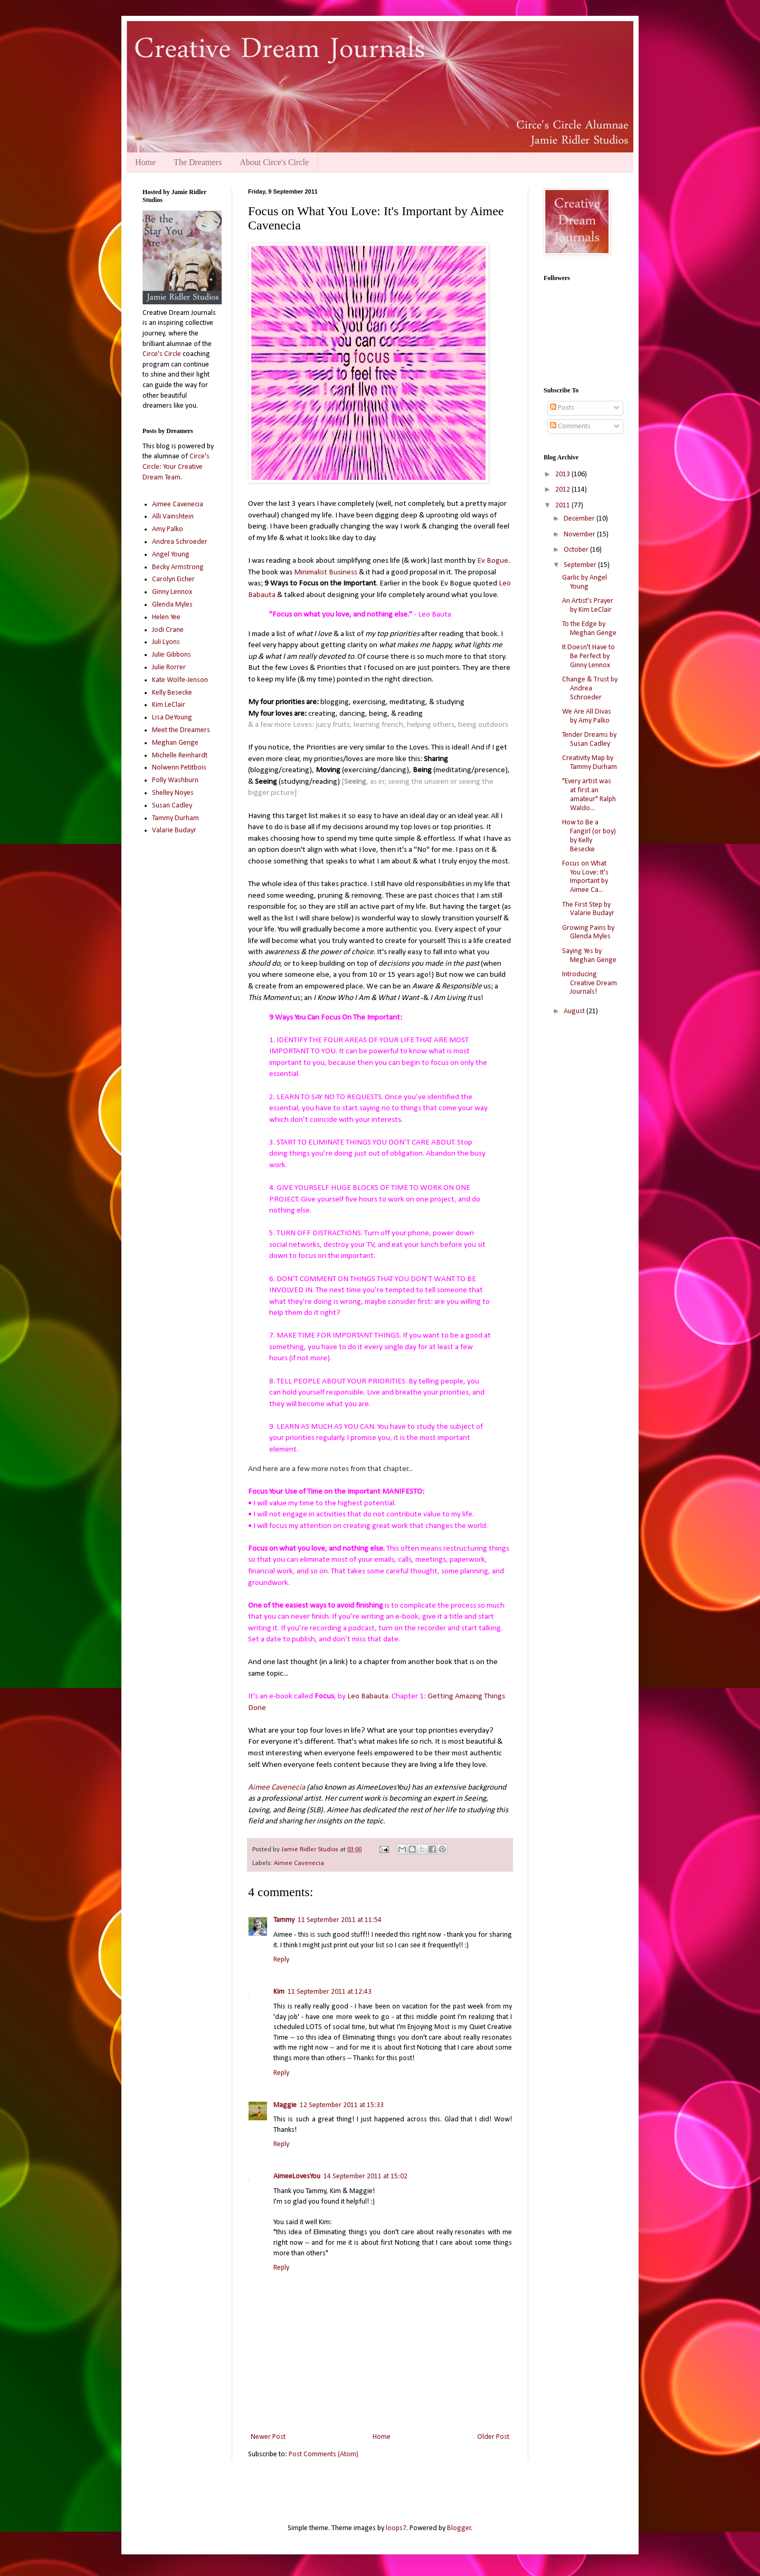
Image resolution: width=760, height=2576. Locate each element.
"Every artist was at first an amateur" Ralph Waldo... (589, 794)
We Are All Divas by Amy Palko (586, 716)
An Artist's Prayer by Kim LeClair (587, 605)
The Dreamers (198, 162)
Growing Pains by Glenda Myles (588, 932)
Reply (281, 1960)
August (575, 1011)
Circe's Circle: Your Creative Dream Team (176, 467)
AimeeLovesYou (296, 2176)
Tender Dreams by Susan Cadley (589, 739)
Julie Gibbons (171, 655)
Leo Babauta (367, 1696)
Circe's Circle (161, 354)
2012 (563, 490)
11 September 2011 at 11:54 (340, 1920)
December (580, 519)
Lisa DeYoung (172, 718)
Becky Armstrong (178, 567)
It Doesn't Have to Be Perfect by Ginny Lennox (588, 656)
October (577, 550)
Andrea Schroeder (179, 542)
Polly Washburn (175, 780)
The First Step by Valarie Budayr (588, 909)
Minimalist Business (325, 572)
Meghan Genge (175, 743)
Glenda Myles (172, 605)
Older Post (493, 2437)
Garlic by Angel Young (584, 582)
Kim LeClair (168, 705)
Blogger (459, 2528)
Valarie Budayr (174, 830)
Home (145, 162)
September (581, 565)
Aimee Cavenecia (277, 1787)
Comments (570, 426)
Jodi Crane (168, 630)
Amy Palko (167, 529)
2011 (563, 506)
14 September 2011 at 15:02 (365, 2176)
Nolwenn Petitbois (179, 768)
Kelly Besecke (172, 693)
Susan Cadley (172, 806)
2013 (563, 474)
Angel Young (170, 555)
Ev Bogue (492, 560)
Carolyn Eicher (173, 579)
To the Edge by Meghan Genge (589, 628)
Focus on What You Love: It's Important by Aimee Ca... (585, 877)
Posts (562, 408)
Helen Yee (166, 617)
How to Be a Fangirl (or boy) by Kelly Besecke (589, 836)
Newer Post (268, 2437)
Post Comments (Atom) (323, 2454)
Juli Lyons (166, 642)
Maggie (285, 2105)
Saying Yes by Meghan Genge (589, 955)
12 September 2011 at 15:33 (342, 2105)
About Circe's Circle (274, 162)
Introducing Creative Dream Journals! (589, 983)
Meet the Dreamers (181, 730)
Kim (278, 1992)
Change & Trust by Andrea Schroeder (590, 688)
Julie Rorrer (169, 667)
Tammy (283, 1920)
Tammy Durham (175, 818)
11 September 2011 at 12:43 (330, 1992)
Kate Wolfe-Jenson (180, 680)
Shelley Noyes (173, 793)
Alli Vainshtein (173, 517)
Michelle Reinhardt (179, 756)
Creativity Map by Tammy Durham (589, 762)
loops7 (396, 2528)
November (580, 535)
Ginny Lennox (172, 592)
